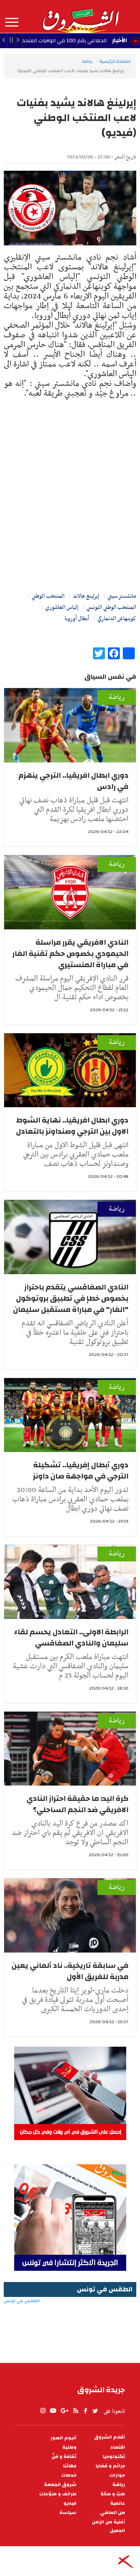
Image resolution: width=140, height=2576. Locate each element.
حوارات (117, 2475)
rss (75, 2410)
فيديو (70, 2503)
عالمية (117, 2503)
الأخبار (119, 40)
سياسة (68, 2512)
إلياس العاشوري (61, 607)
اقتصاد (117, 2447)
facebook (85, 2410)
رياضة (87, 61)
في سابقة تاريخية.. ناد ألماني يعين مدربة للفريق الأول (70, 1971)
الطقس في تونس (70, 2325)
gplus (64, 2410)
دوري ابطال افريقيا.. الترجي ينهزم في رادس (73, 780)
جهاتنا (70, 2466)
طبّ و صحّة (112, 2494)
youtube (53, 2410)
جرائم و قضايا (110, 2466)
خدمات (69, 2475)
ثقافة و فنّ (64, 2456)
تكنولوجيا (114, 2456)
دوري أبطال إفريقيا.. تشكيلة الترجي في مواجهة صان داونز (80, 1470)
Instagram (42, 2410)
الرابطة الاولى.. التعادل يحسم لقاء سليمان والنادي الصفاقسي (71, 1637)
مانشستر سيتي (122, 596)
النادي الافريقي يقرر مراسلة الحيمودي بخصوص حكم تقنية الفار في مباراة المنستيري (70, 953)
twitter (95, 2410)
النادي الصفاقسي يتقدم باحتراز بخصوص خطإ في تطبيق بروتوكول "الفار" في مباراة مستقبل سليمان (70, 1298)
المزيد (11, 22)
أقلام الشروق (109, 2437)
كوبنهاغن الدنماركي (116, 618)
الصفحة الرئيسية (115, 61)
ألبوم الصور (63, 2438)
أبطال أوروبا (77, 618)
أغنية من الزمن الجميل (108, 2526)
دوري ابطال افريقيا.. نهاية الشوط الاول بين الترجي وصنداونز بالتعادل (72, 1125)
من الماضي (112, 2512)
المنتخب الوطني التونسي (111, 607)
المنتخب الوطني (48, 596)
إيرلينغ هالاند (86, 596)
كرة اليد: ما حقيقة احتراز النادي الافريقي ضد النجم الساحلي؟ (77, 1804)
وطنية (69, 2447)
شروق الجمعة (60, 2484)
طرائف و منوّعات (58, 2494)
